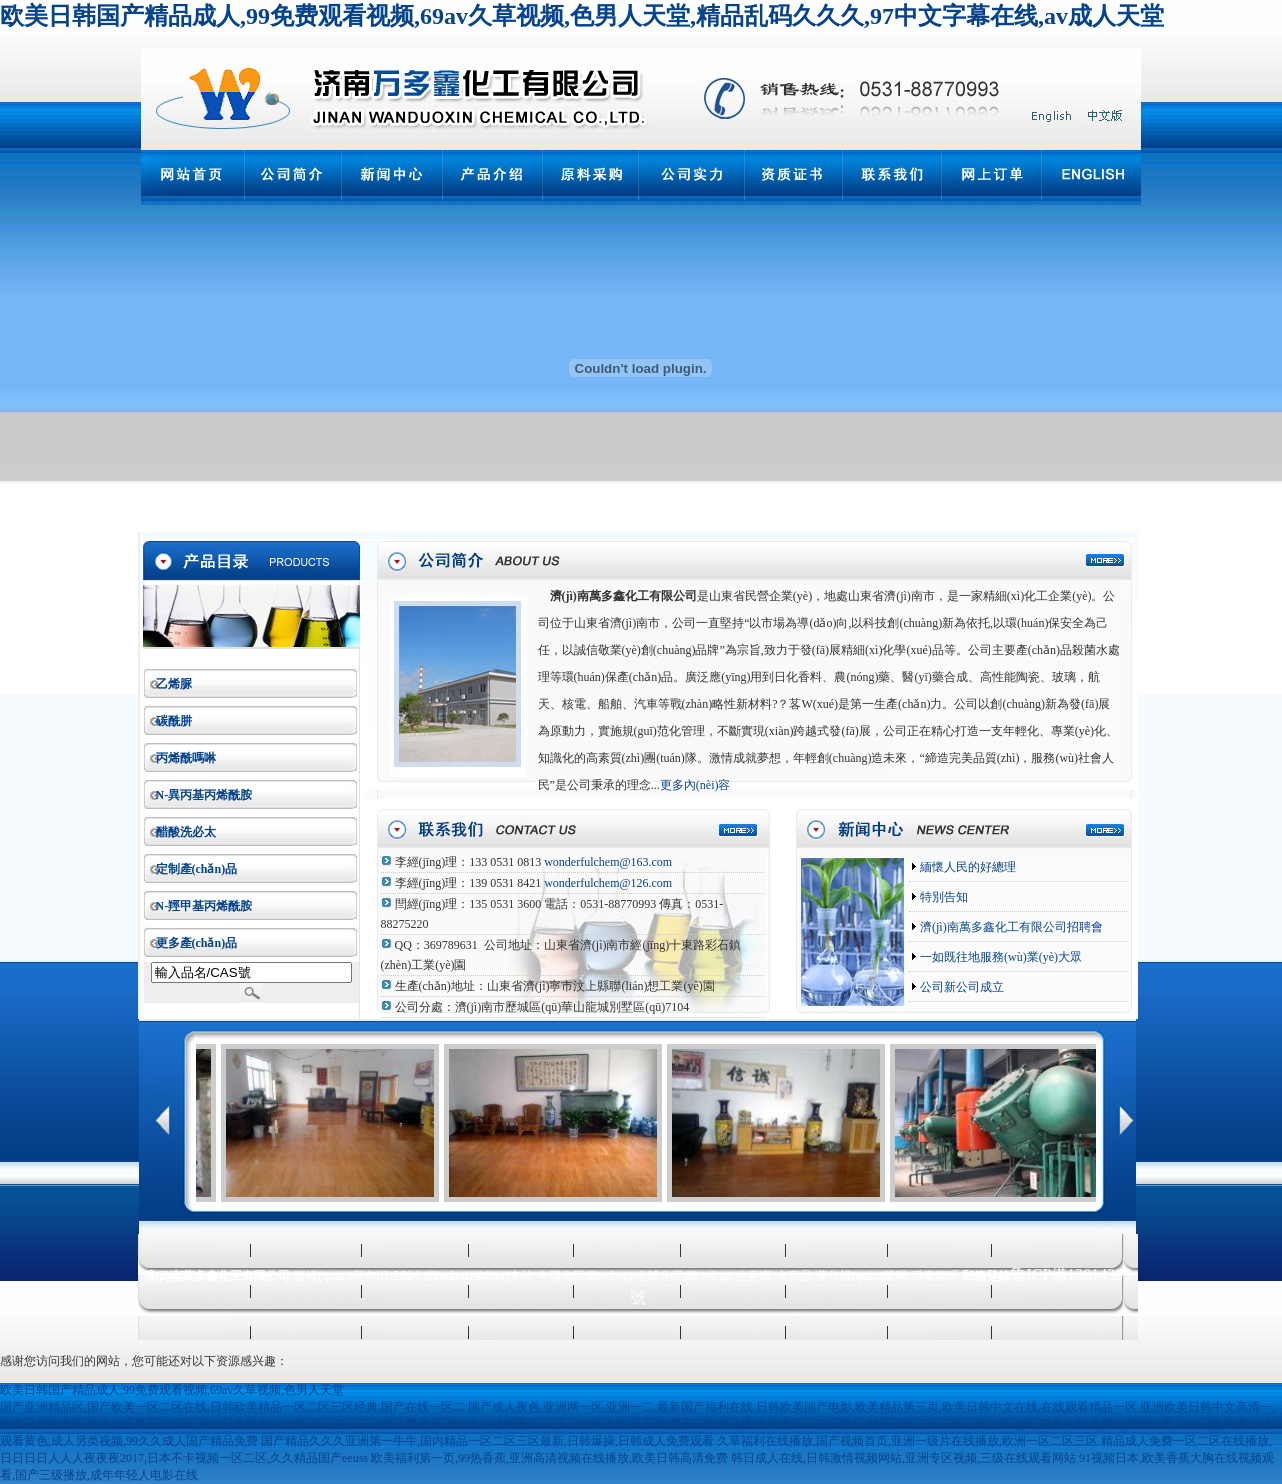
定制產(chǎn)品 (197, 869)
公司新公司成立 (960, 987)
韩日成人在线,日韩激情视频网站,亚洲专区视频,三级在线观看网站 (903, 1458)
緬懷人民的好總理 (966, 867)
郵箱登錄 (986, 1276)
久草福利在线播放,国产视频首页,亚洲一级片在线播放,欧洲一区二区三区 (907, 1441)
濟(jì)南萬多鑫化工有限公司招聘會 (1010, 927)
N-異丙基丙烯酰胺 (204, 795)
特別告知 (942, 897)
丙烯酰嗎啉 (186, 758)
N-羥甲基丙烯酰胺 (204, 906)
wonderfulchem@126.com (608, 883)
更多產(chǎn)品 (197, 943)
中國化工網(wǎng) (585, 1276)
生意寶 (754, 1276)
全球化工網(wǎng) (684, 1276)
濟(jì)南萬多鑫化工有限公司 (623, 596)
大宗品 (794, 1276)
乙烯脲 (174, 684)
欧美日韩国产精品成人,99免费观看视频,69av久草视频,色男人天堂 (172, 1390)
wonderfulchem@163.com (608, 862)
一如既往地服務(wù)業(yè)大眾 (999, 957)
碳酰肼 (174, 721)
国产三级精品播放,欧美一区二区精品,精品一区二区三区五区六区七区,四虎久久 (877, 1424)
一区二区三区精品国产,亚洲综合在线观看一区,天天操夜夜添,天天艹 (487, 1424)
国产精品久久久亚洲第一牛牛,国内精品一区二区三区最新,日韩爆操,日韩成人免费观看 (487, 1441)
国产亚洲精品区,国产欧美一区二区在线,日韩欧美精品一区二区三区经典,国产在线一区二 (232, 1407)
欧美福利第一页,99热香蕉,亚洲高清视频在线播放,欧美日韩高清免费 (549, 1458)
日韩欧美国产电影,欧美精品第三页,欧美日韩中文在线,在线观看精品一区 (946, 1407)
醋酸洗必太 (186, 832)
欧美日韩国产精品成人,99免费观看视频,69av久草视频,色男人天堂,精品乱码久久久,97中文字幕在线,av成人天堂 (582, 16)
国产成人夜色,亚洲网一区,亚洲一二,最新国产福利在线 (610, 1407)
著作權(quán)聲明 (861, 1276)
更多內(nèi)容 (695, 785)
